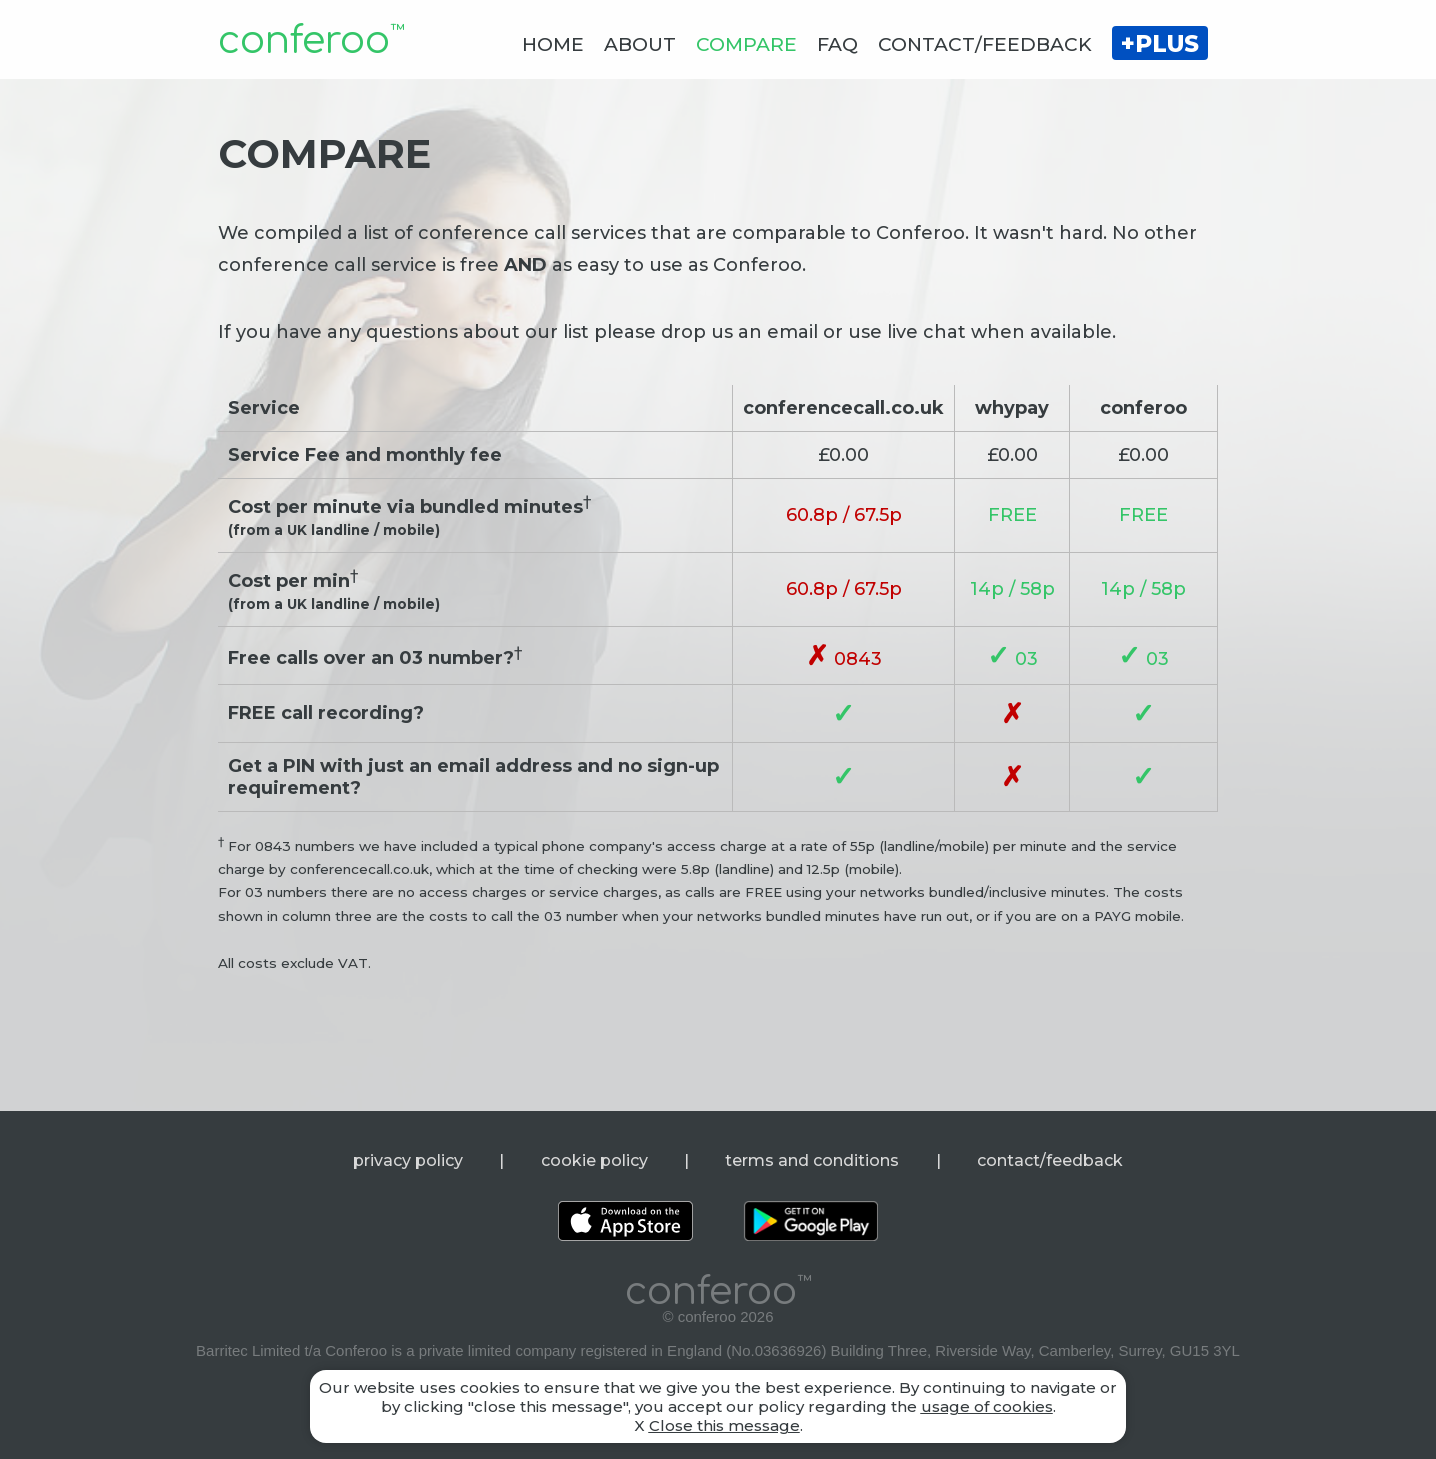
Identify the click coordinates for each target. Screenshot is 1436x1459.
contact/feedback (1050, 1160)
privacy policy (408, 1160)
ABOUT (640, 44)
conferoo (311, 41)
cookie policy (594, 1160)
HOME (553, 44)
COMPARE (746, 44)
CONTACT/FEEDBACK (985, 44)
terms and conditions (812, 1160)
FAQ (837, 44)
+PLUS (1160, 44)
